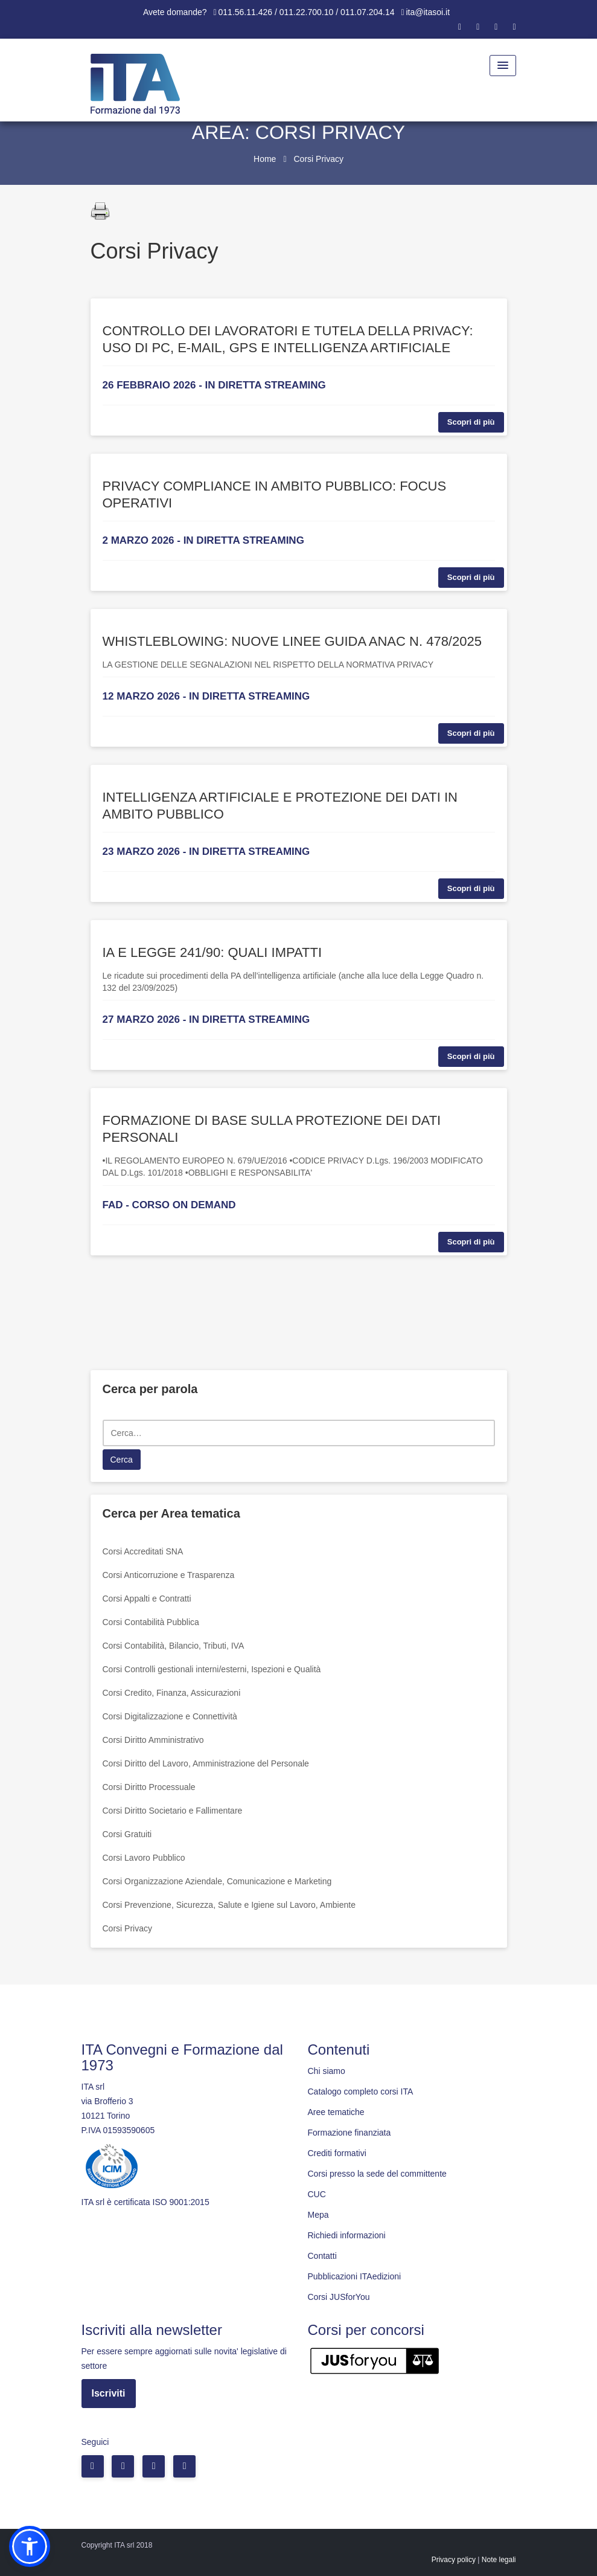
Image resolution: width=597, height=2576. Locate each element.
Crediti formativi (337, 2153)
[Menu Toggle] (503, 65)
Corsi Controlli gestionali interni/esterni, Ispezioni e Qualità (212, 1669)
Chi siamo (326, 2071)
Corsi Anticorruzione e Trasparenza (169, 1575)
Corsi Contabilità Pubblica (151, 1622)
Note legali (499, 2559)
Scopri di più (471, 422)
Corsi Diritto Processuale (149, 1787)
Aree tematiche (336, 2112)
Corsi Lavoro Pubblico (144, 1858)
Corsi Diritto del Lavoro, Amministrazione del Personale (206, 1763)
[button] (29, 2546)
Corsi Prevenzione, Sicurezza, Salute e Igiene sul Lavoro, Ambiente (229, 1905)
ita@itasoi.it (428, 12)
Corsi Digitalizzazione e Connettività (170, 1716)
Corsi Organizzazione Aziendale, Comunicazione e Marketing (217, 1881)
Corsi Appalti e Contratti (147, 1598)
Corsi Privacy (127, 1928)
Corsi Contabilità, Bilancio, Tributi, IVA (173, 1645)
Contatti (322, 2256)
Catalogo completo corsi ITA (360, 2091)
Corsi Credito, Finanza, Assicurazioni (172, 1693)
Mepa (318, 2215)
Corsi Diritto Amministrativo (153, 1740)
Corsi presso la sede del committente (377, 2173)
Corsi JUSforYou (339, 2297)
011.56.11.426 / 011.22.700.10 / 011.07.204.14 (307, 12)
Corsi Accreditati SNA (143, 1551)
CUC (317, 2194)
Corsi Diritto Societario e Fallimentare (173, 1810)
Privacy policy (454, 2559)
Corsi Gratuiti (127, 1834)
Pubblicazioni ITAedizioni (354, 2276)
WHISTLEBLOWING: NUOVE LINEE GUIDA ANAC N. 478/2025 (292, 641)
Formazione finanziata (349, 2132)
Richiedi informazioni (347, 2235)
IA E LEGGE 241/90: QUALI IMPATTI (212, 952)
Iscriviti (109, 2393)
